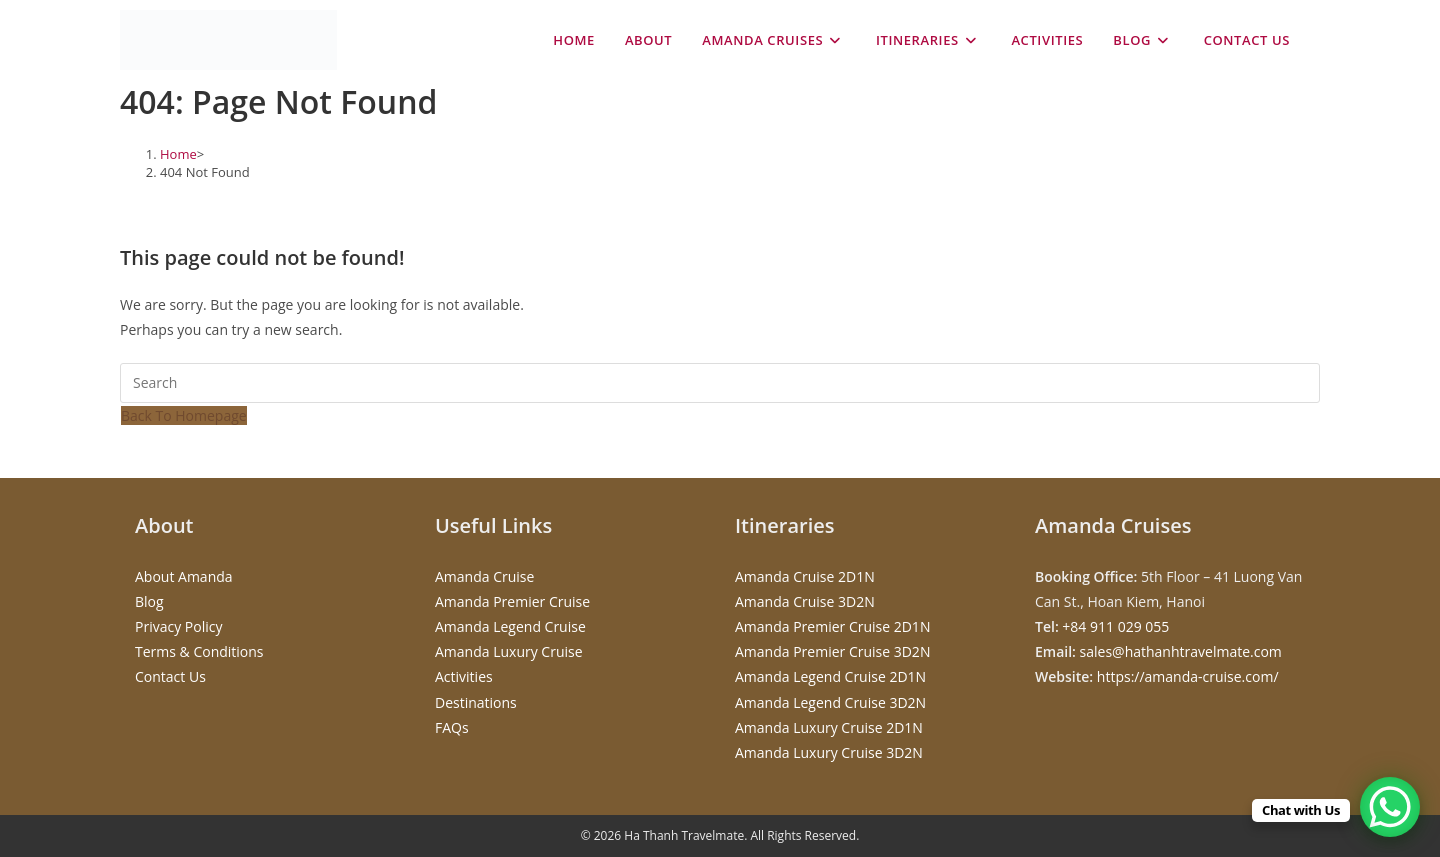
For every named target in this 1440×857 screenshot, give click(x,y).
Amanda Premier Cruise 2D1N (832, 626)
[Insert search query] (720, 383)
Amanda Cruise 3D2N (805, 601)
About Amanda (184, 576)
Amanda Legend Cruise (510, 626)
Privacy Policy (178, 626)
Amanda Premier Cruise (512, 601)
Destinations (476, 702)
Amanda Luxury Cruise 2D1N (829, 727)
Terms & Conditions (199, 651)
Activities (464, 676)
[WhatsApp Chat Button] (1390, 807)
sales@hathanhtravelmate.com (1181, 651)
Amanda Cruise (484, 576)
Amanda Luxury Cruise (509, 651)
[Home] (178, 154)
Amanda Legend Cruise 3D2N (830, 702)
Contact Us (170, 676)
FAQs (452, 727)
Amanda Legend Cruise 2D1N (830, 676)
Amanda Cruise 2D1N (805, 576)
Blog (149, 601)
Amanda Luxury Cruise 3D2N (829, 752)
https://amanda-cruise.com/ (1188, 676)
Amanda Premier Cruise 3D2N (832, 651)
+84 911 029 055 (1115, 626)
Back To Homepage (184, 415)
